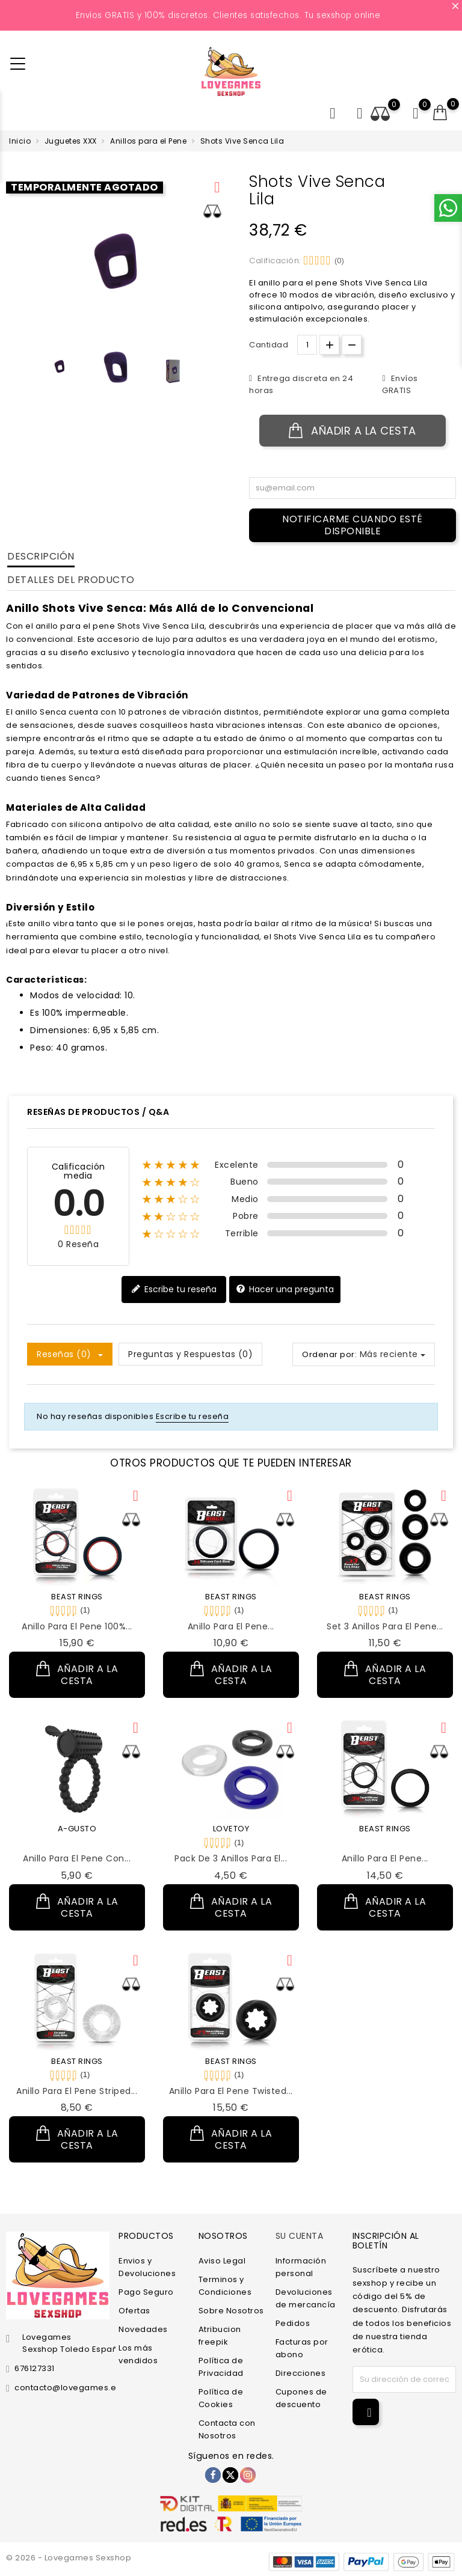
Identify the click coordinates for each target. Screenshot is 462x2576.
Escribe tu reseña (174, 1289)
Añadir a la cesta (352, 431)
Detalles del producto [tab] (71, 580)
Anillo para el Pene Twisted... (231, 2091)
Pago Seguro (146, 2292)
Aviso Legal (222, 2260)
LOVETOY (231, 1828)
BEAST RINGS (77, 1596)
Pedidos (293, 2323)
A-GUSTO (77, 1828)
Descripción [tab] (41, 556)
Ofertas (134, 2310)
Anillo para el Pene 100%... (77, 1626)
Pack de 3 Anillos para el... (230, 1858)
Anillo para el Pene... (231, 1626)
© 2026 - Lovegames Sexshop (68, 2557)
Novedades (143, 2329)
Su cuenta (300, 2236)
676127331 (34, 2368)
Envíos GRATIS (399, 384)
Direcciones (301, 2373)
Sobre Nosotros (231, 2310)
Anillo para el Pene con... (77, 1858)
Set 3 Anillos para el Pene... (385, 1626)
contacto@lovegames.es (67, 2387)
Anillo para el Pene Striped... (76, 2091)
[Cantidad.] (307, 345)
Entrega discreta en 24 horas (301, 384)
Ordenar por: (329, 1354)
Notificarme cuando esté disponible (352, 525)
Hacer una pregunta (285, 1289)
